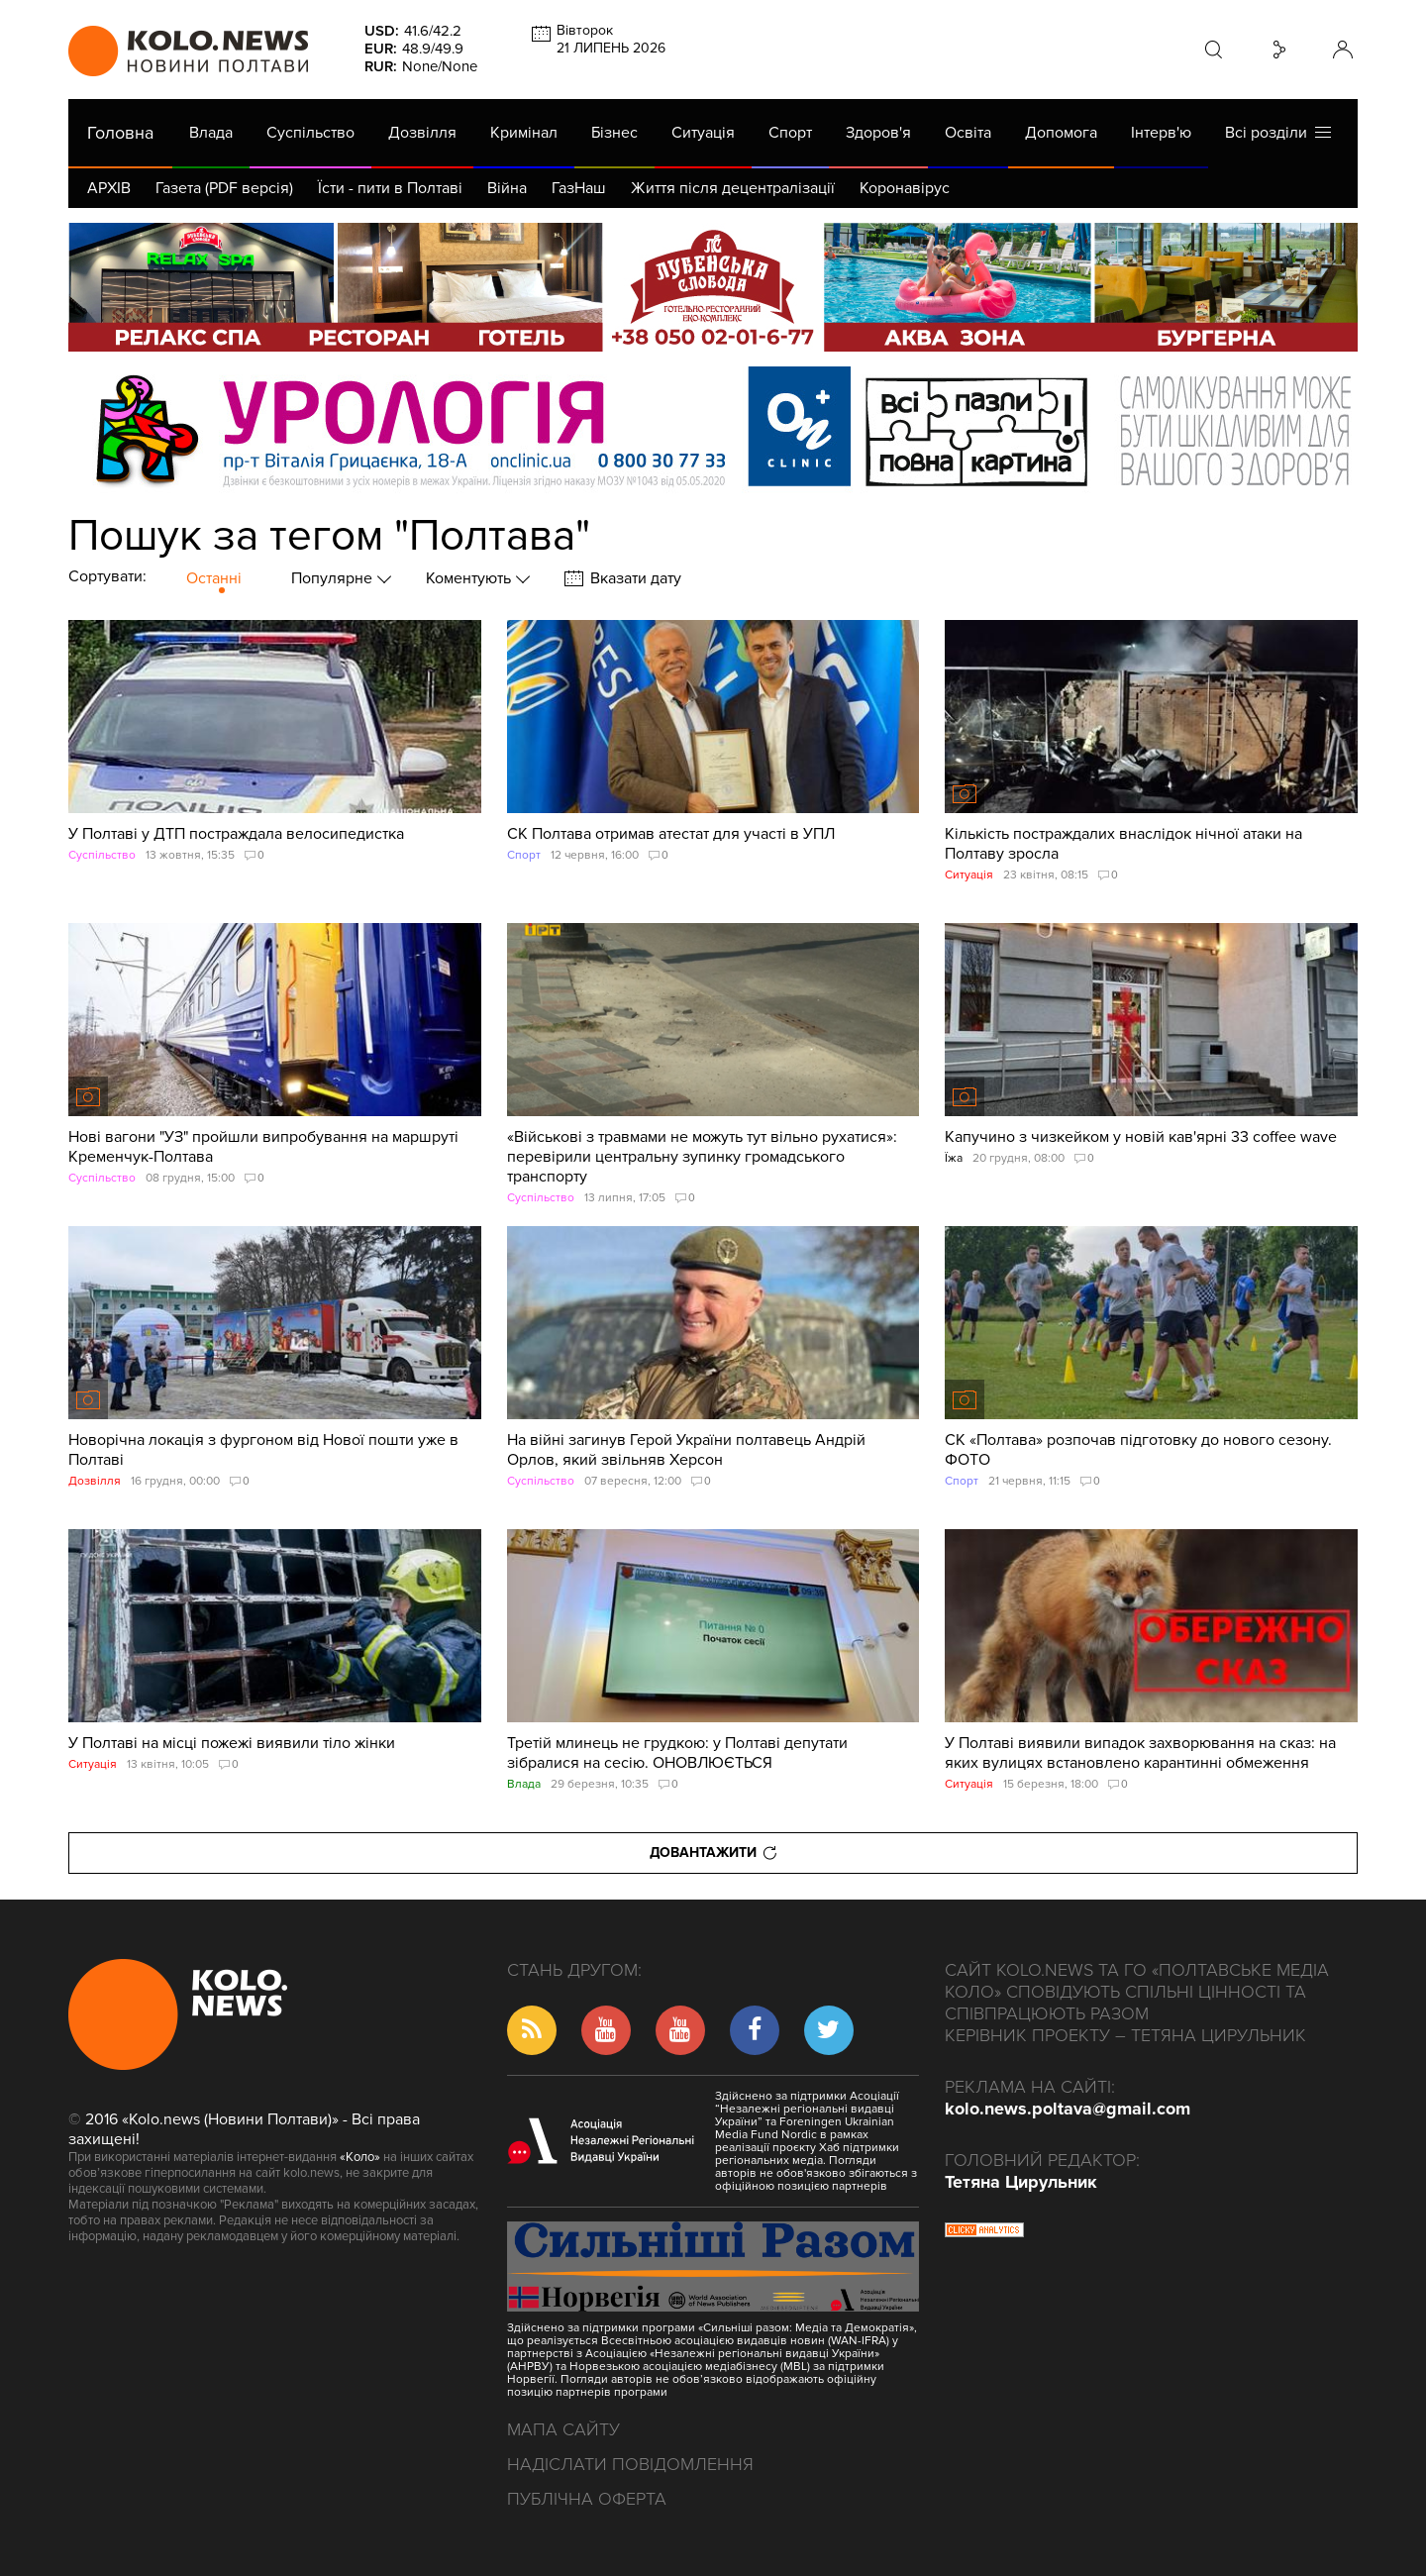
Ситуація (703, 133)
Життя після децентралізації (733, 188)
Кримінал (524, 133)
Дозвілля (422, 133)
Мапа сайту (563, 2429)
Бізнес (614, 133)
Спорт (790, 133)
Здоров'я (878, 133)
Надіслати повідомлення (630, 2464)
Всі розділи (1278, 132)
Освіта (968, 133)
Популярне (333, 578)
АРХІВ (109, 188)
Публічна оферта (586, 2499)
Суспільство (310, 133)
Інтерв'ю (1161, 133)
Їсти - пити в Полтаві (390, 188)
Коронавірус (905, 188)
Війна (507, 188)
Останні (214, 578)
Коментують (470, 578)
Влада (211, 133)
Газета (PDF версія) (224, 188)
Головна (120, 133)
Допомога (1061, 133)
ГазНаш (579, 188)
